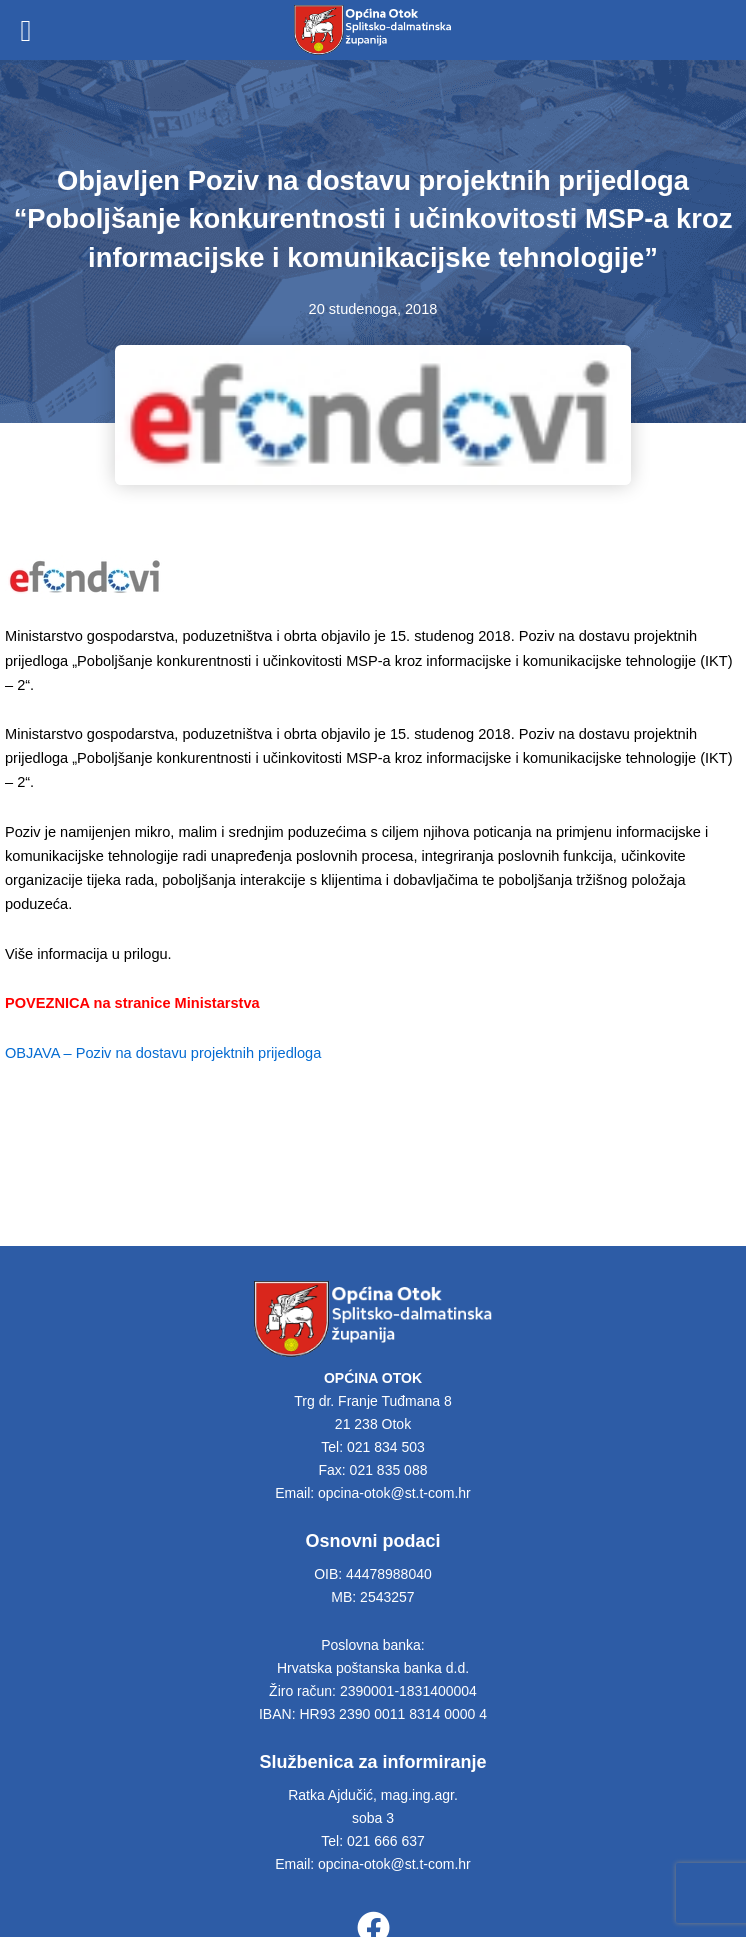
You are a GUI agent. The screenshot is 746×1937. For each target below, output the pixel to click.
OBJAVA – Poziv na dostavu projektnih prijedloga (163, 1053)
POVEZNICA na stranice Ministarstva (132, 1003)
